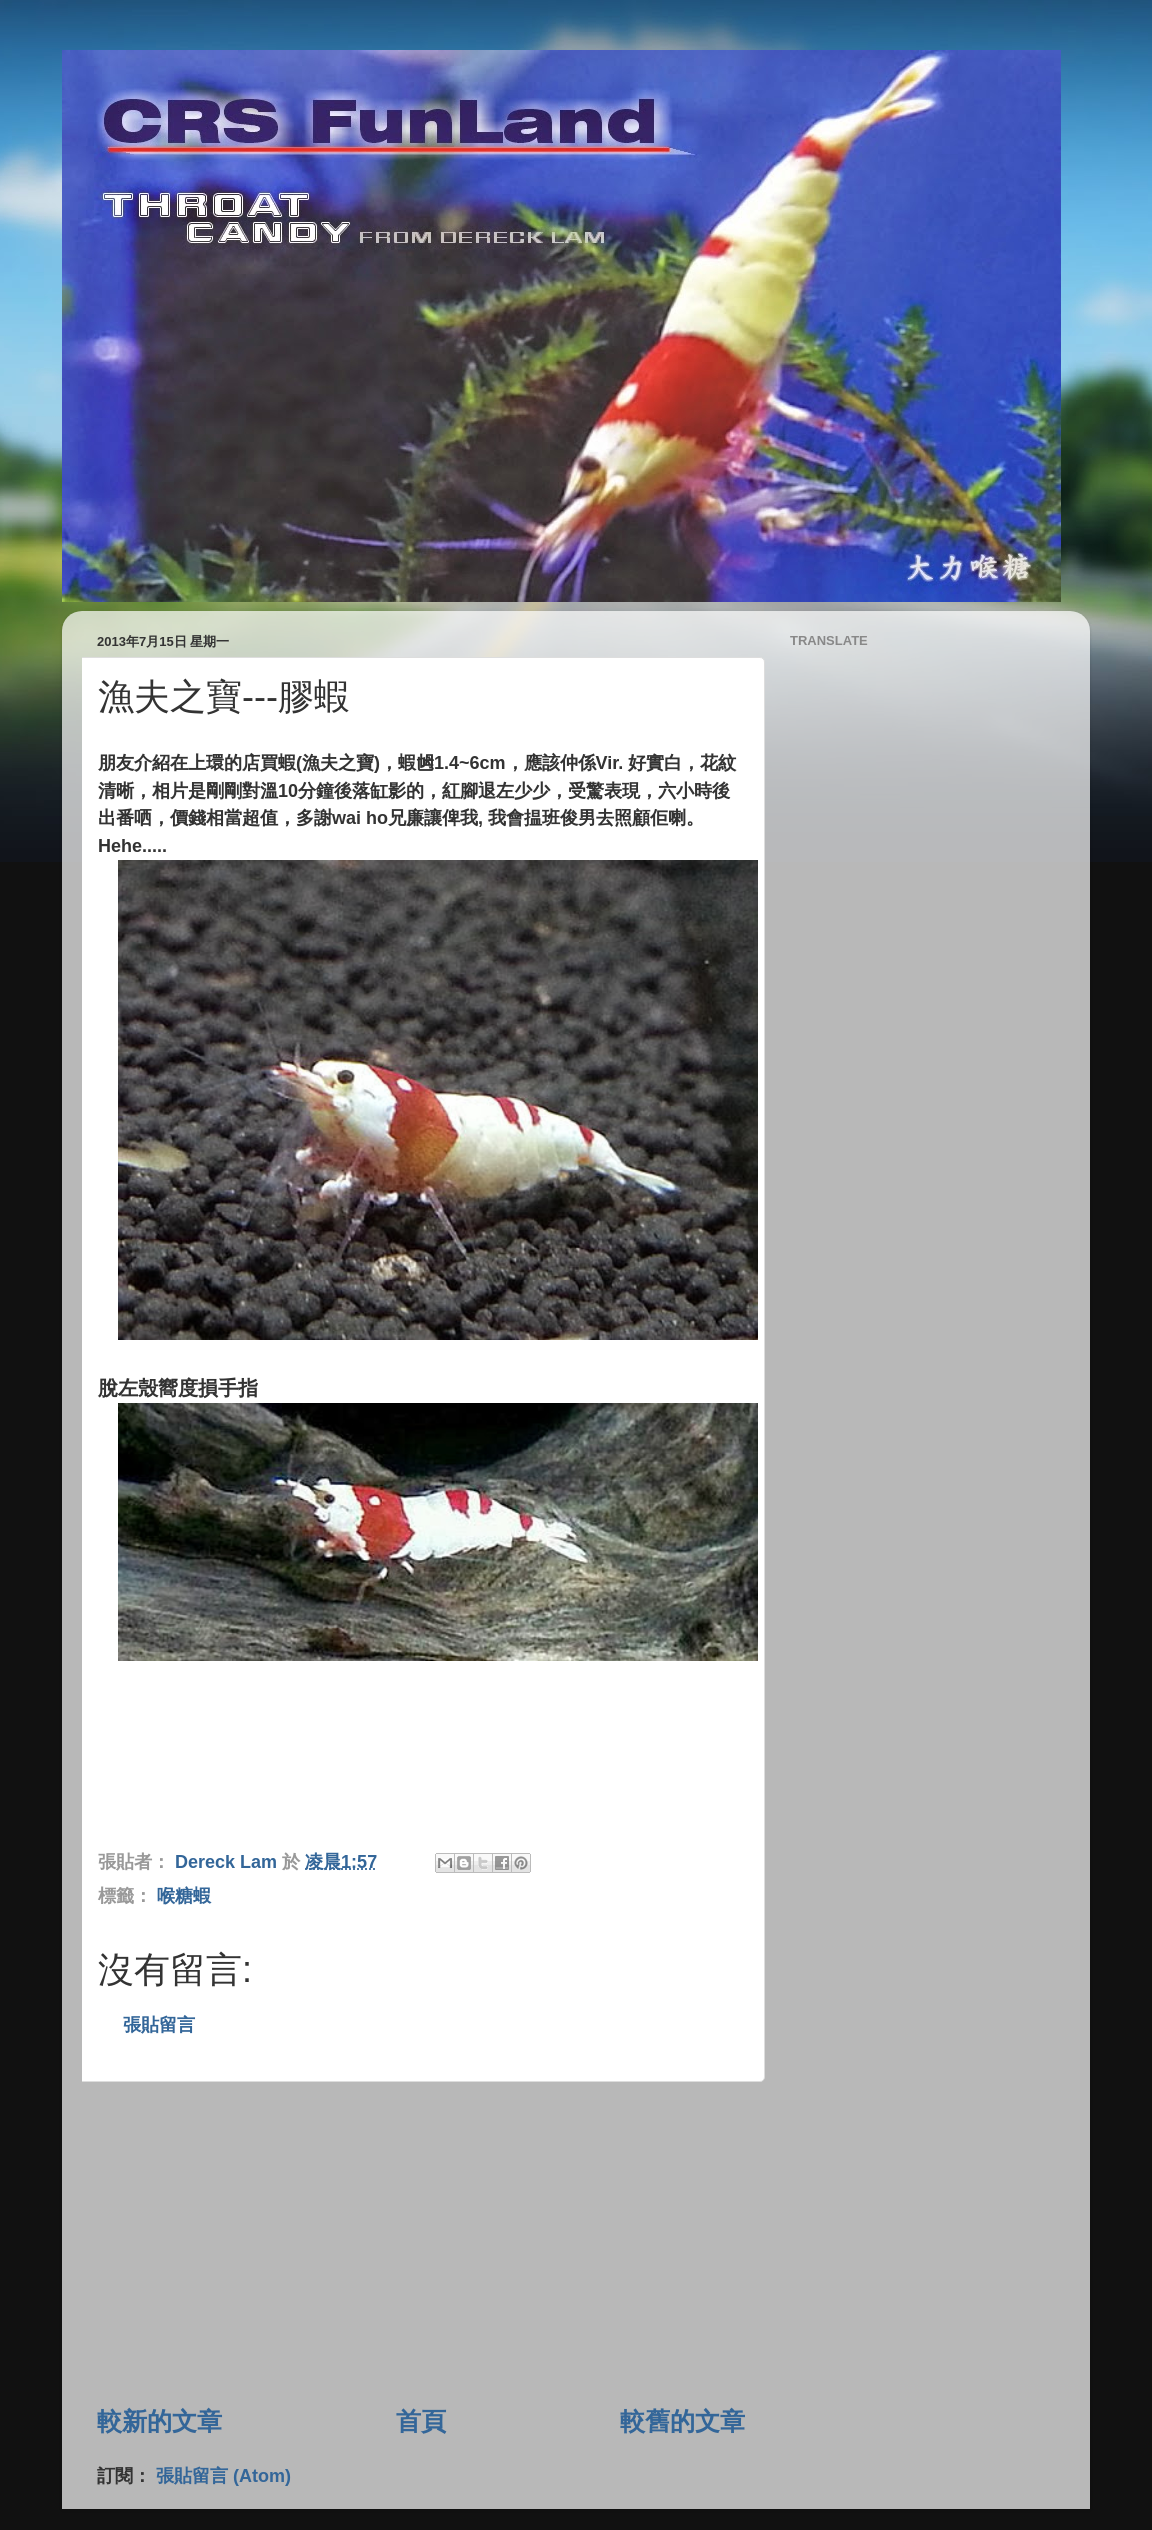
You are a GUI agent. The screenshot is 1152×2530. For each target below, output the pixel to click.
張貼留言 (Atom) (223, 2476)
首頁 (421, 2421)
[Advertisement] (421, 2243)
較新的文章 (159, 2421)
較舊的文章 (682, 2421)
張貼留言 (159, 2025)
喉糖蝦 (184, 1896)
